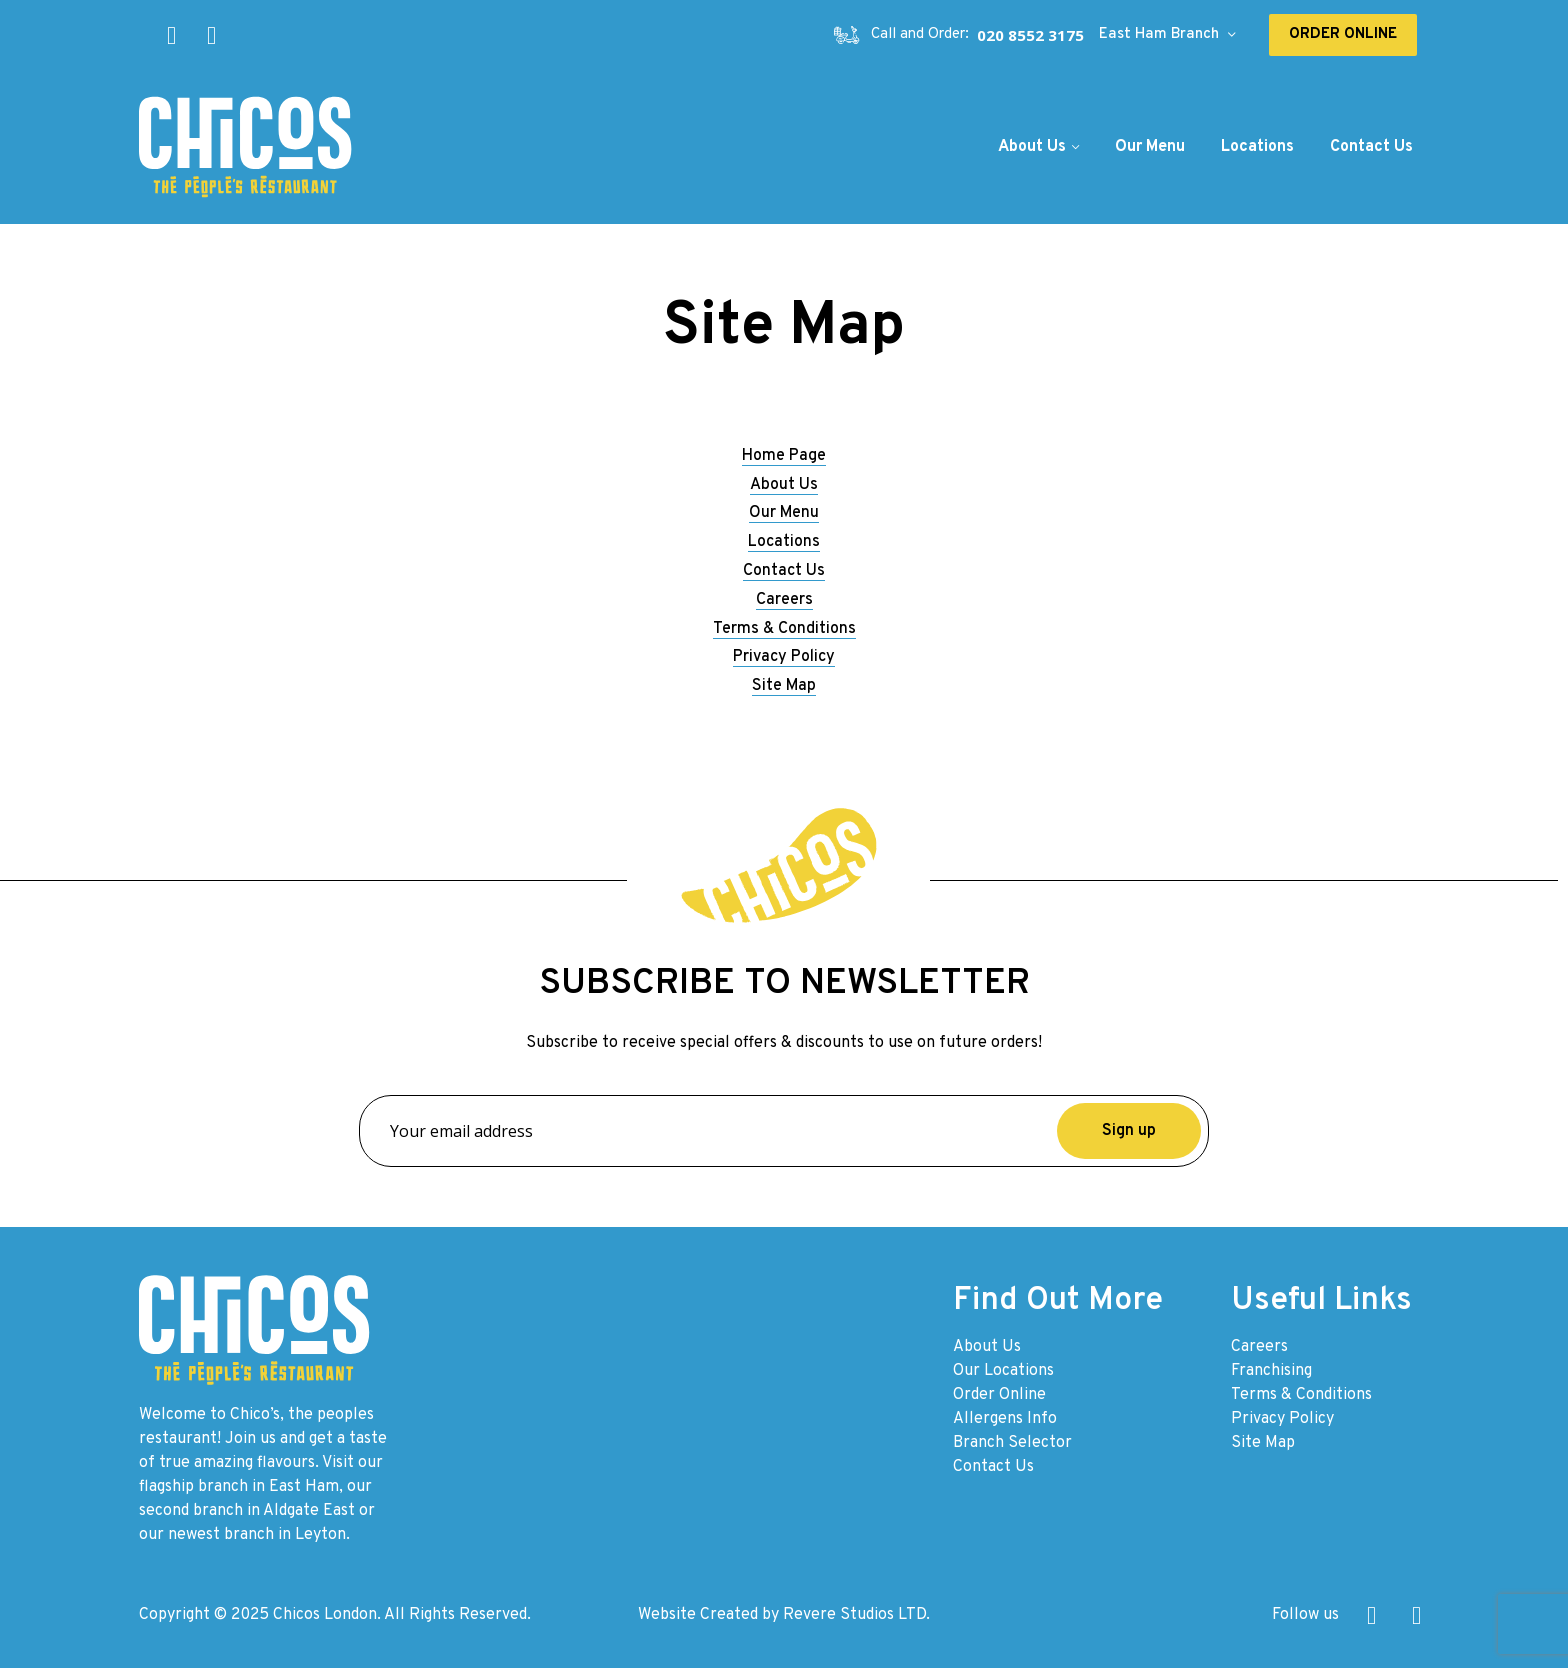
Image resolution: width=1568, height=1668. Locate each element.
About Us (784, 485)
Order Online (999, 1395)
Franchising (1271, 1371)
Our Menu (784, 513)
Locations (784, 542)
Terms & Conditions (784, 629)
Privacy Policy (784, 657)
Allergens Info (1005, 1419)
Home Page (784, 456)
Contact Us (784, 571)
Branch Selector (1012, 1443)
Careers (784, 600)
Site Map (784, 686)
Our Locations (1003, 1371)
